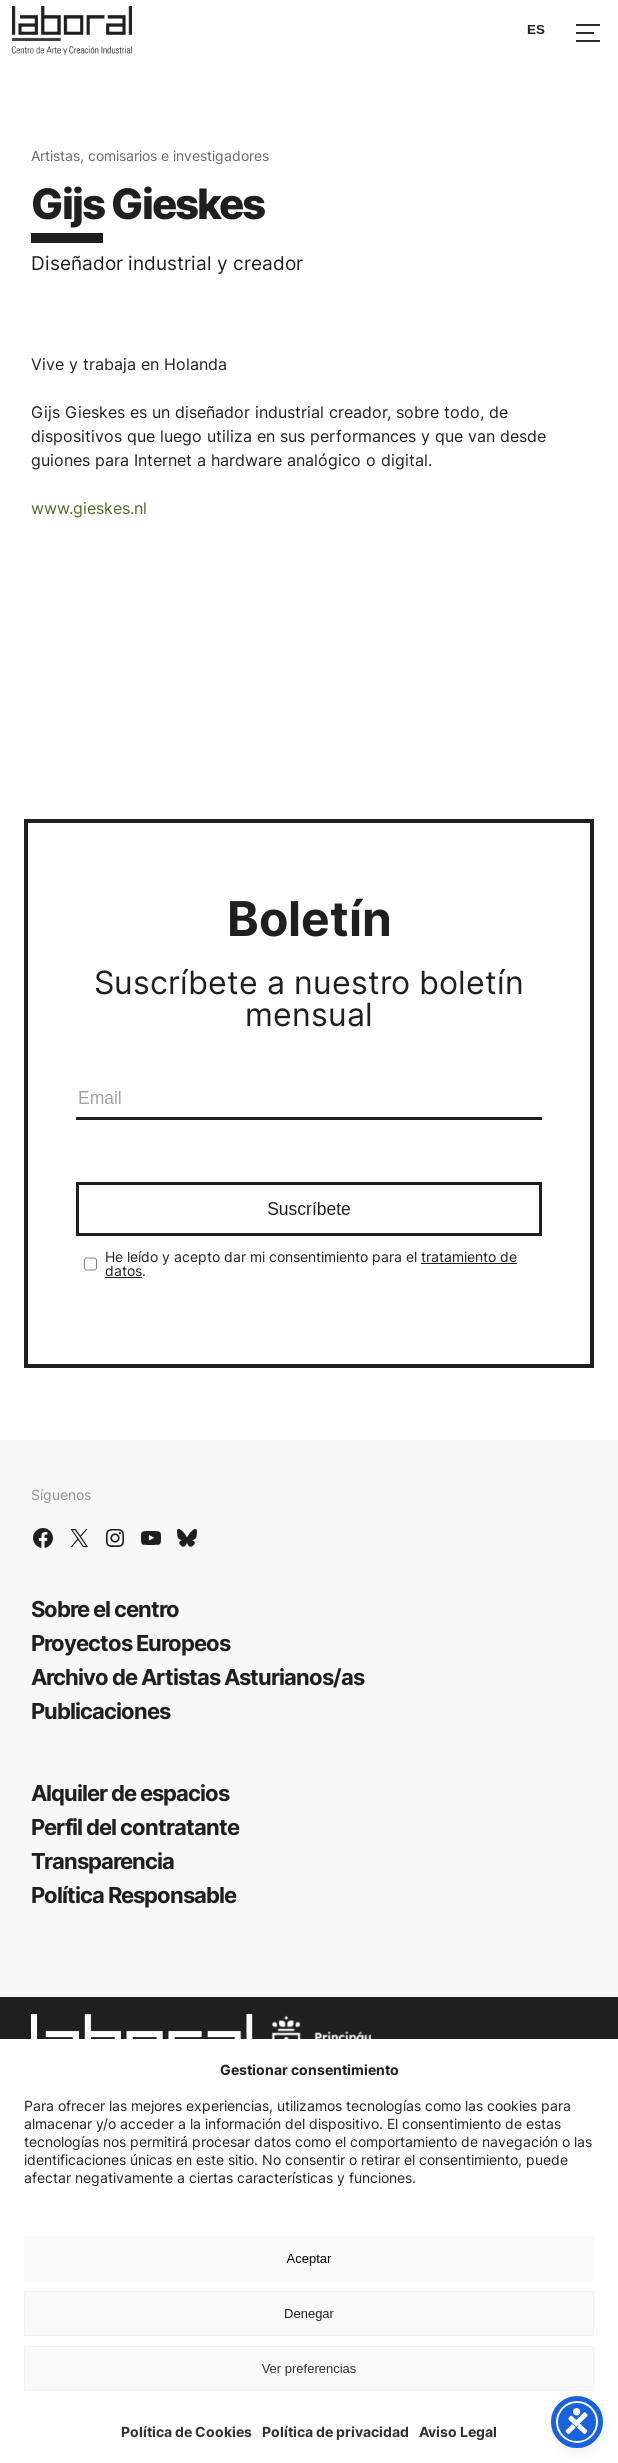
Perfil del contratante (135, 1827)
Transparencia (102, 1861)
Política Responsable (133, 1895)
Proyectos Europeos (130, 1643)
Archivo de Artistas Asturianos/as (197, 1677)
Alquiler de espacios (130, 1793)
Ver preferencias (309, 2368)
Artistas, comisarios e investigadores (150, 155)
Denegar (309, 2313)
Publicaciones (100, 1711)
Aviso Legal (458, 2431)
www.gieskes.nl (89, 508)
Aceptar (309, 2258)
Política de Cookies (186, 2431)
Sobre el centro (105, 1609)
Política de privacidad (335, 2431)
